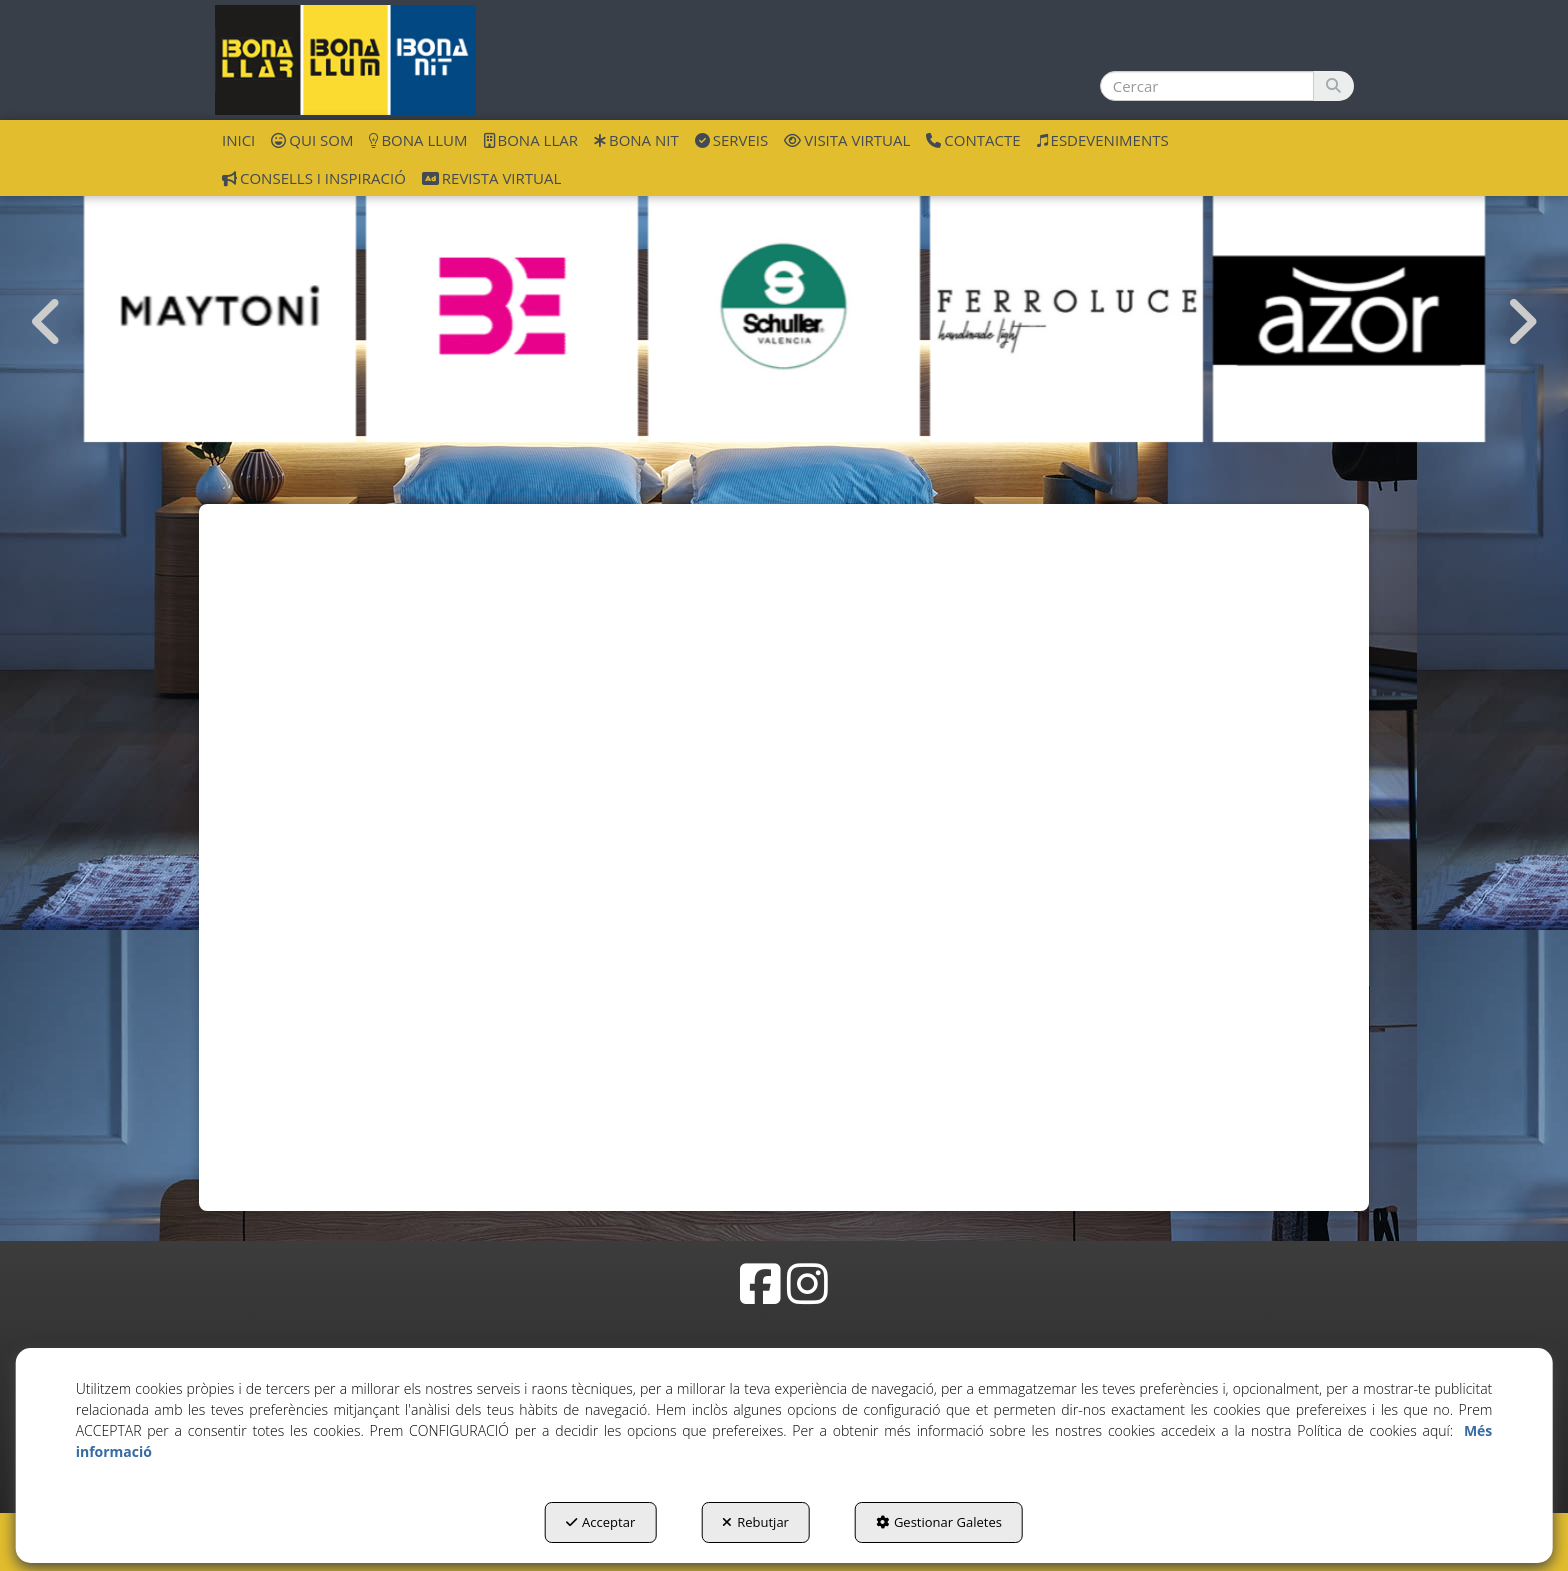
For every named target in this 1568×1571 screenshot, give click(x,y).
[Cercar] (1333, 86)
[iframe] (784, 829)
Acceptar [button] (600, 1522)
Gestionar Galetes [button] (939, 1522)
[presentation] (47, 322)
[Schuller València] (784, 306)
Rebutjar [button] (755, 1522)
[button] (345, 60)
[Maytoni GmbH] (220, 306)
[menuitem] (238, 139)
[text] (1207, 86)
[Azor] (1349, 306)
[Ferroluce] (1066, 306)
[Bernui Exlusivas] (502, 306)
